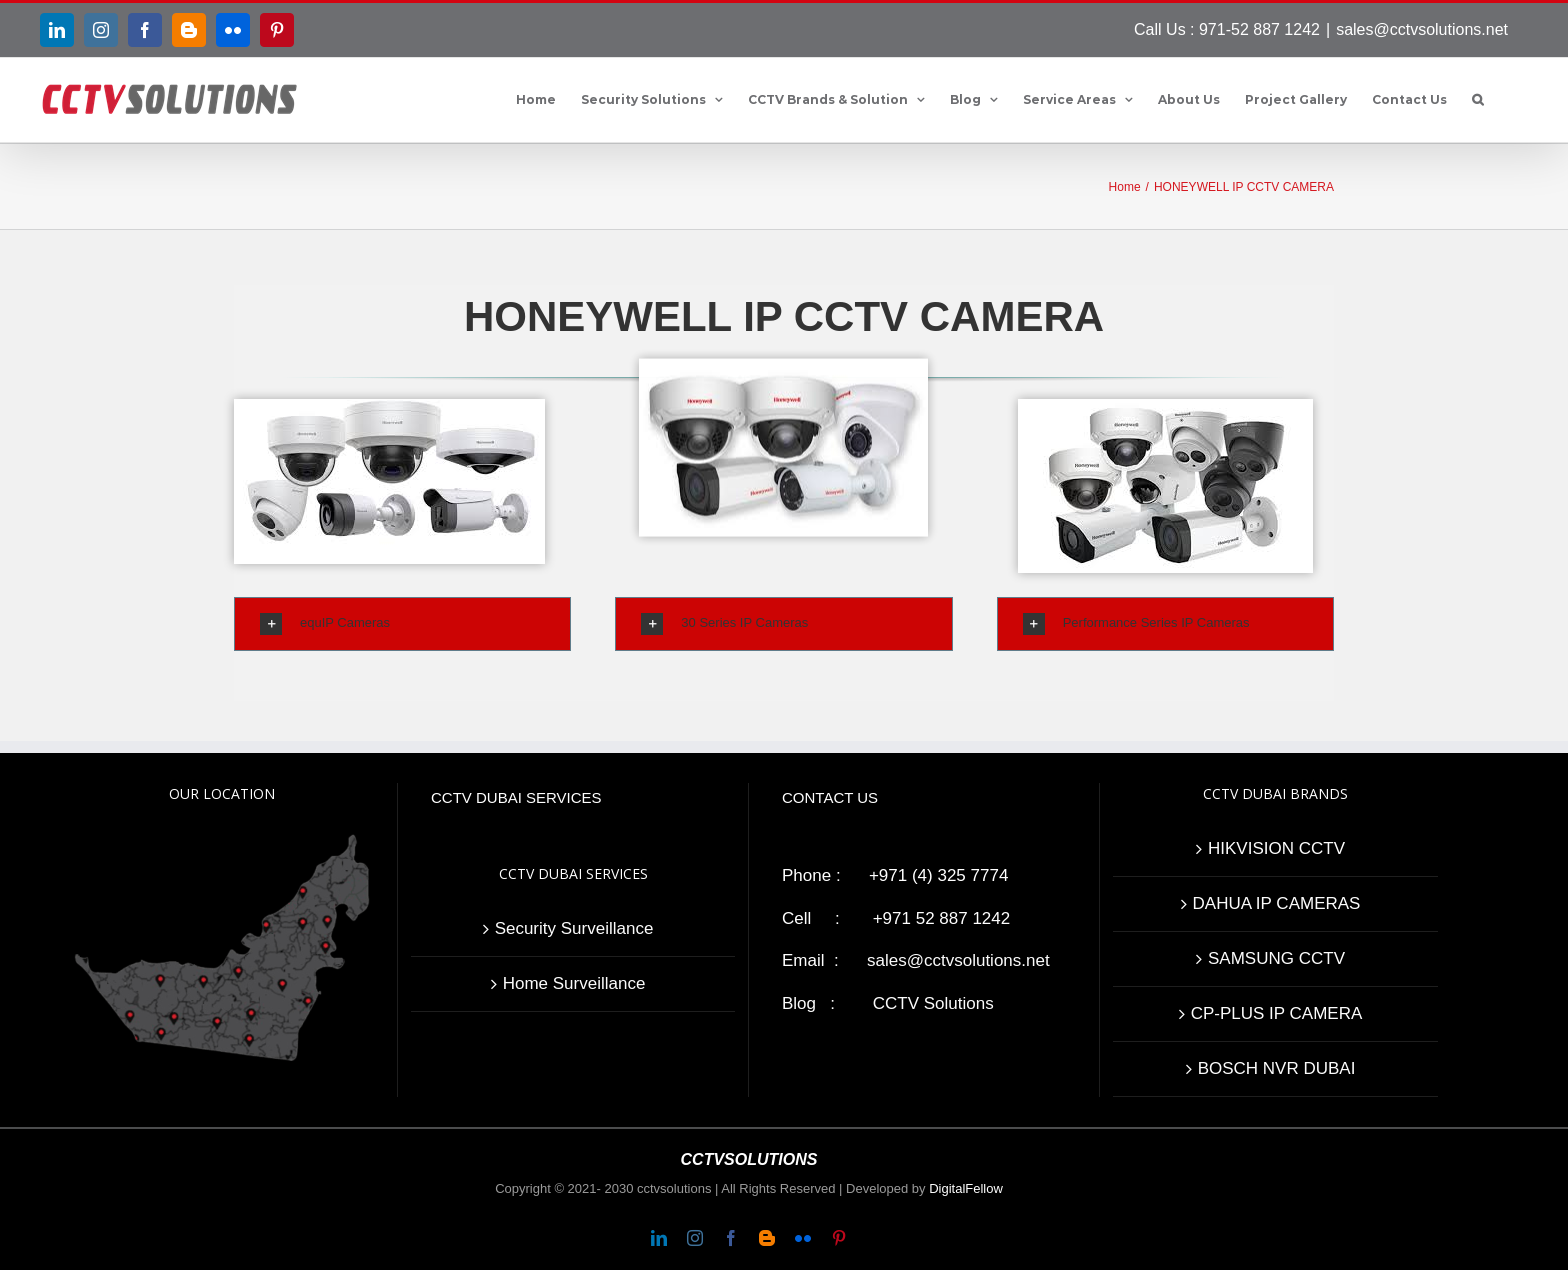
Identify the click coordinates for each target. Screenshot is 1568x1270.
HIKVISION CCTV (1276, 848)
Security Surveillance (574, 928)
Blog (799, 1003)
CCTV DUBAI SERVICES (516, 797)
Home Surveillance (574, 983)
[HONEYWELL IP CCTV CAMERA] (389, 408)
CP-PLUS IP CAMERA (1277, 1013)
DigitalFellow (966, 1188)
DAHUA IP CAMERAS (1277, 903)
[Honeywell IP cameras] (783, 179)
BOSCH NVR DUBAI (1277, 1068)
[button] (1477, 100)
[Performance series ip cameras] (1244, 408)
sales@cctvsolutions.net (1422, 29)
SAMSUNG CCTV (1276, 958)
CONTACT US (830, 797)
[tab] (402, 624)
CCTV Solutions (933, 1003)
